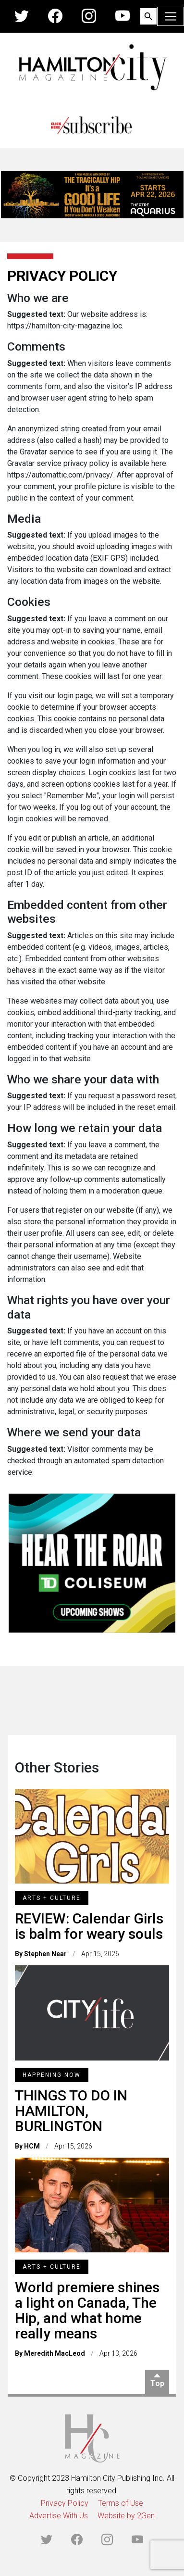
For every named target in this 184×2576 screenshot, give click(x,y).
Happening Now (52, 2075)
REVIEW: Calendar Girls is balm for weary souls (89, 1926)
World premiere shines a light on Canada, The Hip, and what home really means (87, 2310)
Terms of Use (120, 2503)
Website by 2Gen (126, 2515)
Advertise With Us (58, 2515)
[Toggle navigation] (170, 16)
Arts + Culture (52, 1898)
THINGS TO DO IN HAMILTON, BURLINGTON (71, 2111)
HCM (32, 2146)
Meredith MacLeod (54, 2353)
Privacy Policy (64, 2503)
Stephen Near (45, 1954)
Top (157, 2383)
